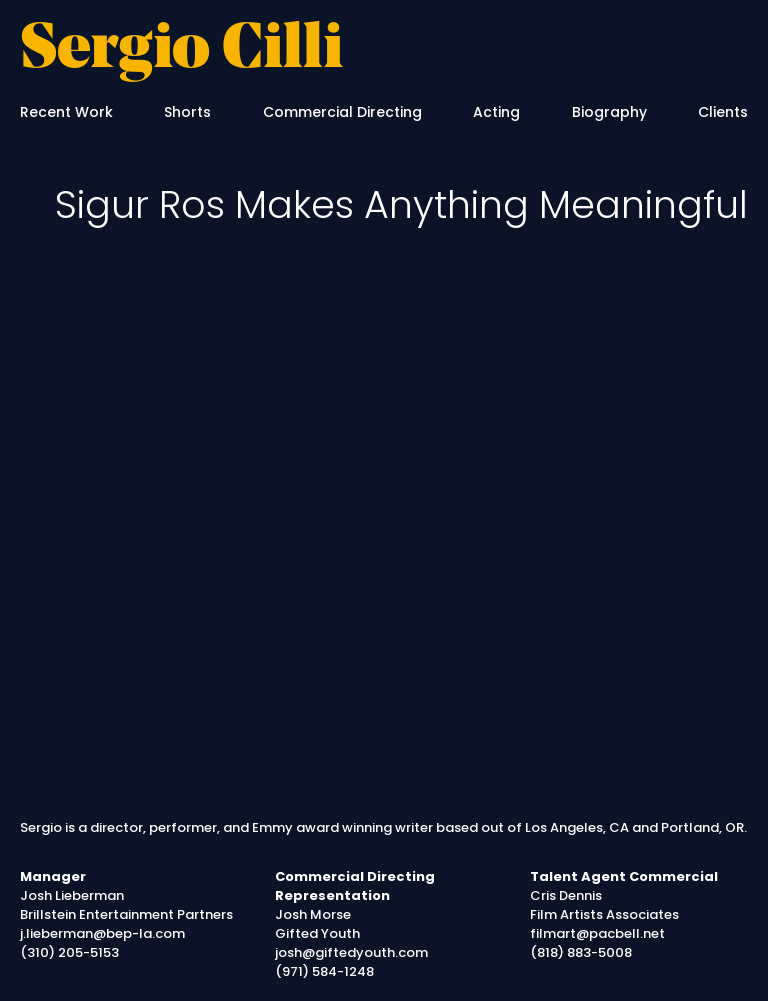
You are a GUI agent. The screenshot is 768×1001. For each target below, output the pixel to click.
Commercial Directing (342, 112)
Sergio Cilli (181, 51)
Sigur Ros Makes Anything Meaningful (401, 204)
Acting (496, 112)
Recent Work (66, 112)
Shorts (187, 112)
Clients (723, 112)
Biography (609, 112)
